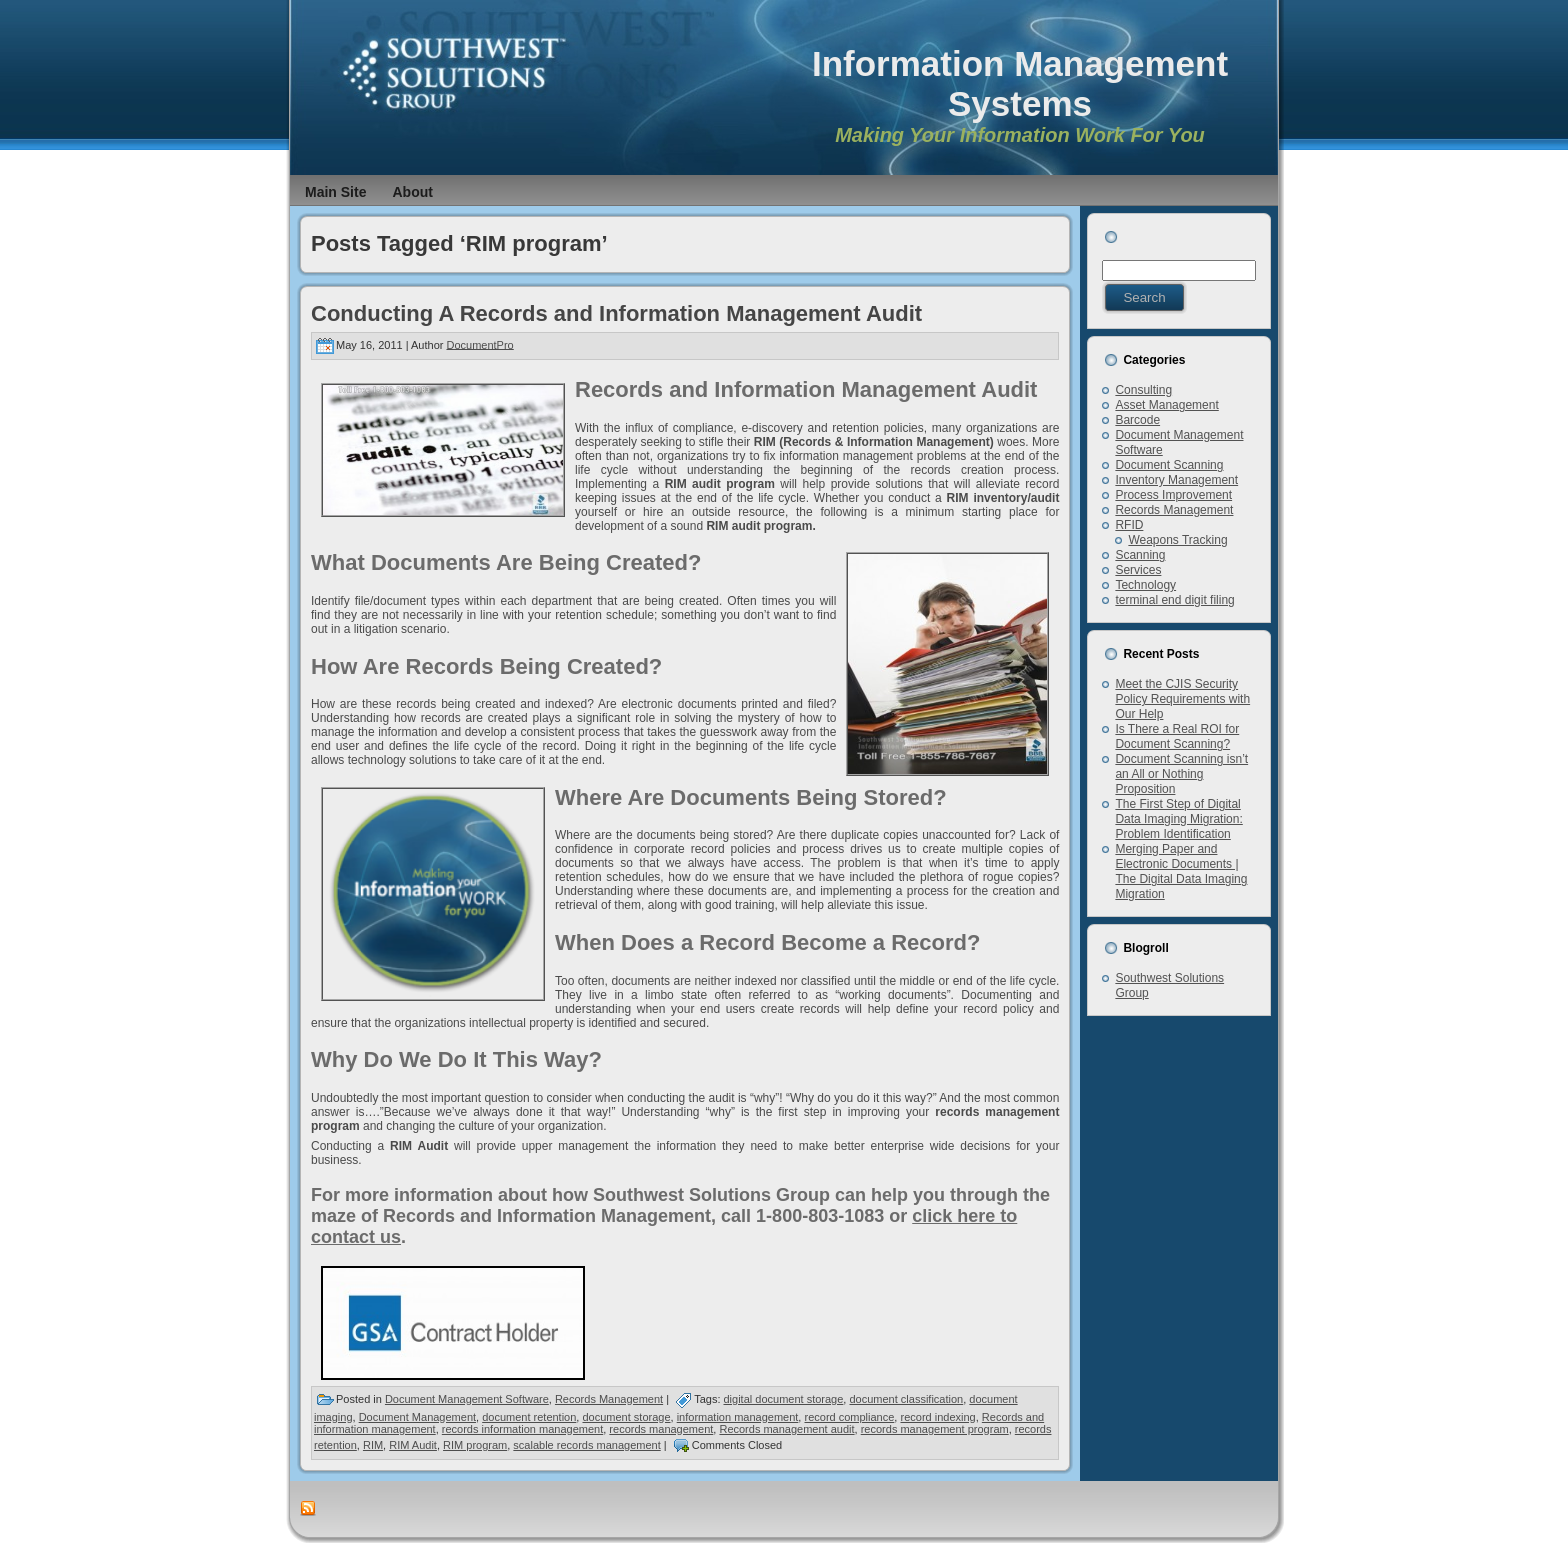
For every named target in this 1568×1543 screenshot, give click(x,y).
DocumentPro (479, 344)
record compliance (849, 1417)
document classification (906, 1399)
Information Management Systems (1020, 83)
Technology (1145, 585)
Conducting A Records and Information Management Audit (616, 313)
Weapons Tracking (1177, 540)
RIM (373, 1445)
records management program (935, 1429)
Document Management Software (467, 1399)
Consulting (1143, 390)
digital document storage (784, 1399)
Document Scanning (1169, 465)
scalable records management (586, 1445)
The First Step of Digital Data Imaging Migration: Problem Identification (1178, 819)
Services (1138, 570)
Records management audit (786, 1429)
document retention (529, 1417)
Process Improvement (1173, 495)
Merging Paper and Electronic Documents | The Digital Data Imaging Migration (1181, 871)
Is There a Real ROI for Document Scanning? (1177, 736)
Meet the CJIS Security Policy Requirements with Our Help (1182, 699)
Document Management (417, 1417)
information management (738, 1417)
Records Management (609, 1399)
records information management (522, 1429)
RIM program (475, 1445)
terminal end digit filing (1174, 600)
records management (661, 1429)
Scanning (1140, 555)
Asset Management (1166, 405)
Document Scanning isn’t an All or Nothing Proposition (1181, 774)
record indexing (937, 1417)
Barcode (1137, 420)
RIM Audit (413, 1445)
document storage (626, 1417)
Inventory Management (1176, 480)
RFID (1129, 525)
